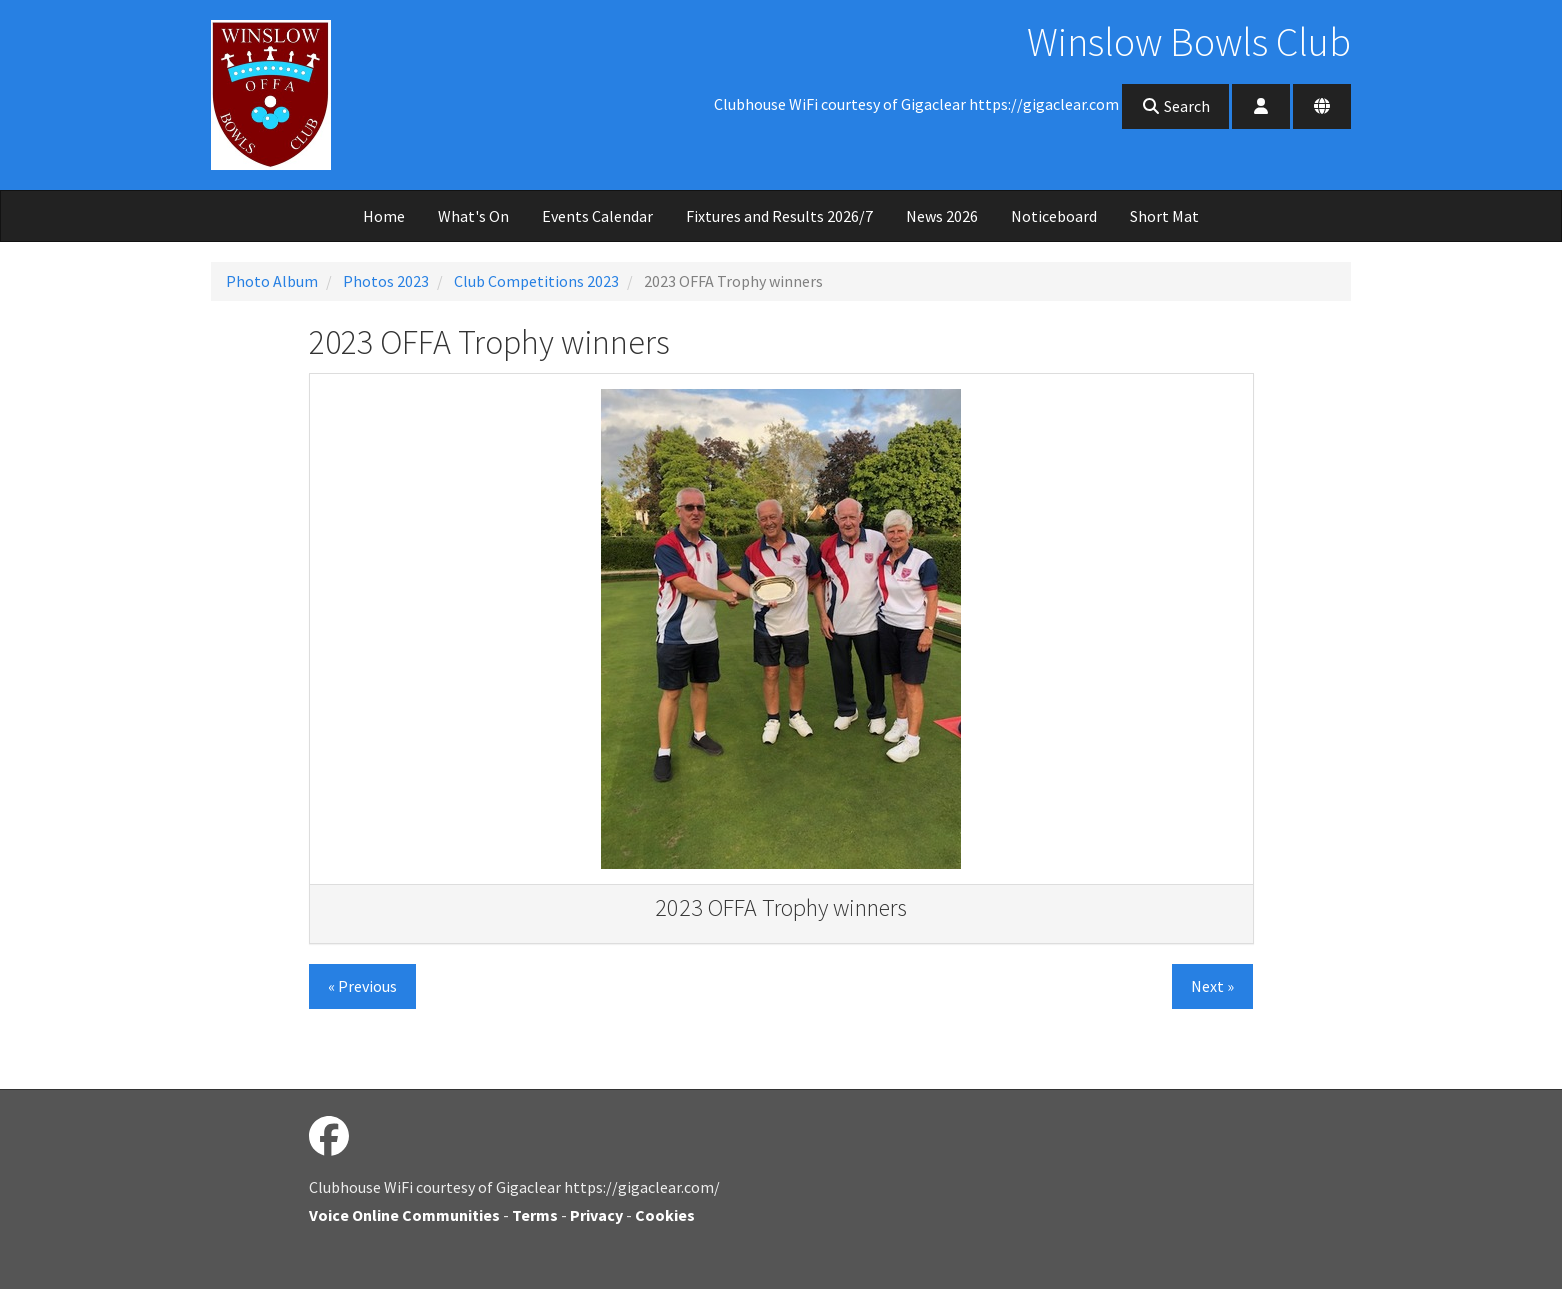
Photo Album (272, 281)
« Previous (362, 986)
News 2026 (942, 216)
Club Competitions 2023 (536, 281)
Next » (1212, 986)
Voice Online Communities (404, 1215)
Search (1175, 106)
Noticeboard (1054, 216)
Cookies (665, 1215)
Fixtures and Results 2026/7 (779, 216)
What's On (473, 216)
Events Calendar (597, 216)
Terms (535, 1215)
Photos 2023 (386, 281)
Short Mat (1164, 216)
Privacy (596, 1215)
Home (384, 216)
